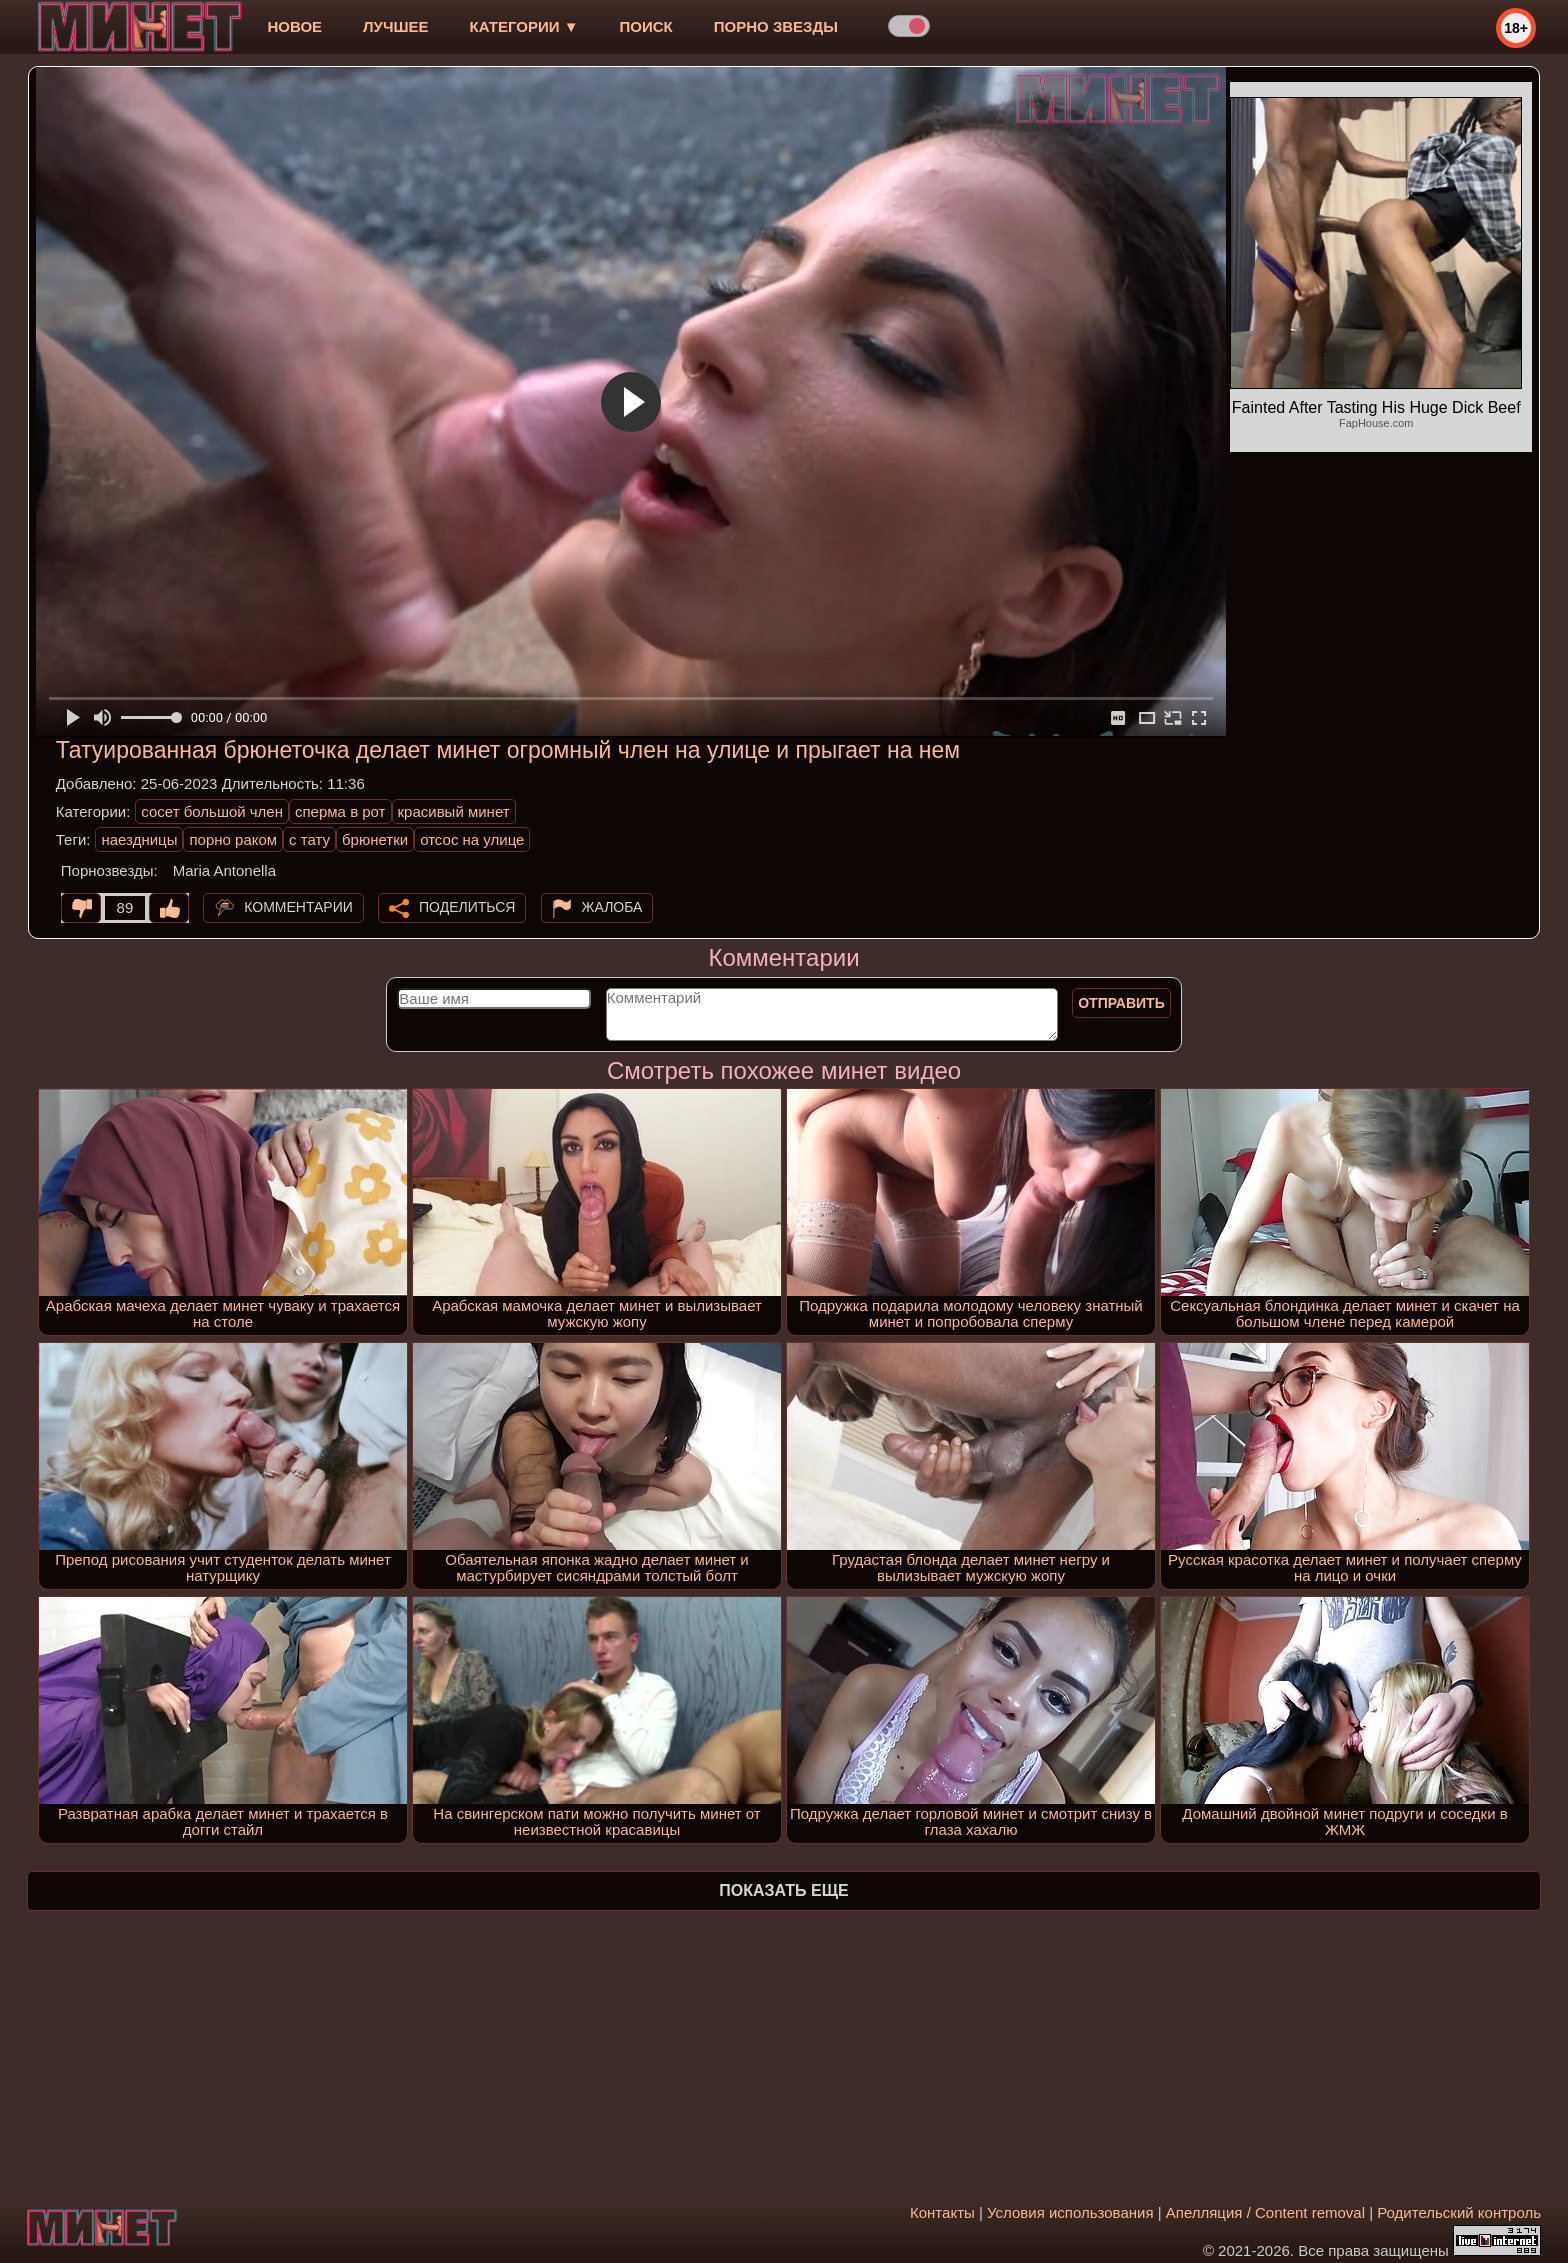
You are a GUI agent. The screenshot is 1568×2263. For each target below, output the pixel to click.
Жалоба (612, 907)
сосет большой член (212, 811)
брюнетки (375, 839)
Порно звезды (776, 26)
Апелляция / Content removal (1265, 2212)
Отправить (1121, 1003)
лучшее (395, 26)
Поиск (646, 26)
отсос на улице (472, 839)
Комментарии (298, 907)
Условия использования (1070, 2212)
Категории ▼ (524, 26)
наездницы (139, 839)
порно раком (233, 839)
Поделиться (467, 907)
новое (294, 26)
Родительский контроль (1459, 2212)
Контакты (942, 2212)
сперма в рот (340, 811)
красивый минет (454, 811)
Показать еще (783, 1890)
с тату (309, 839)
